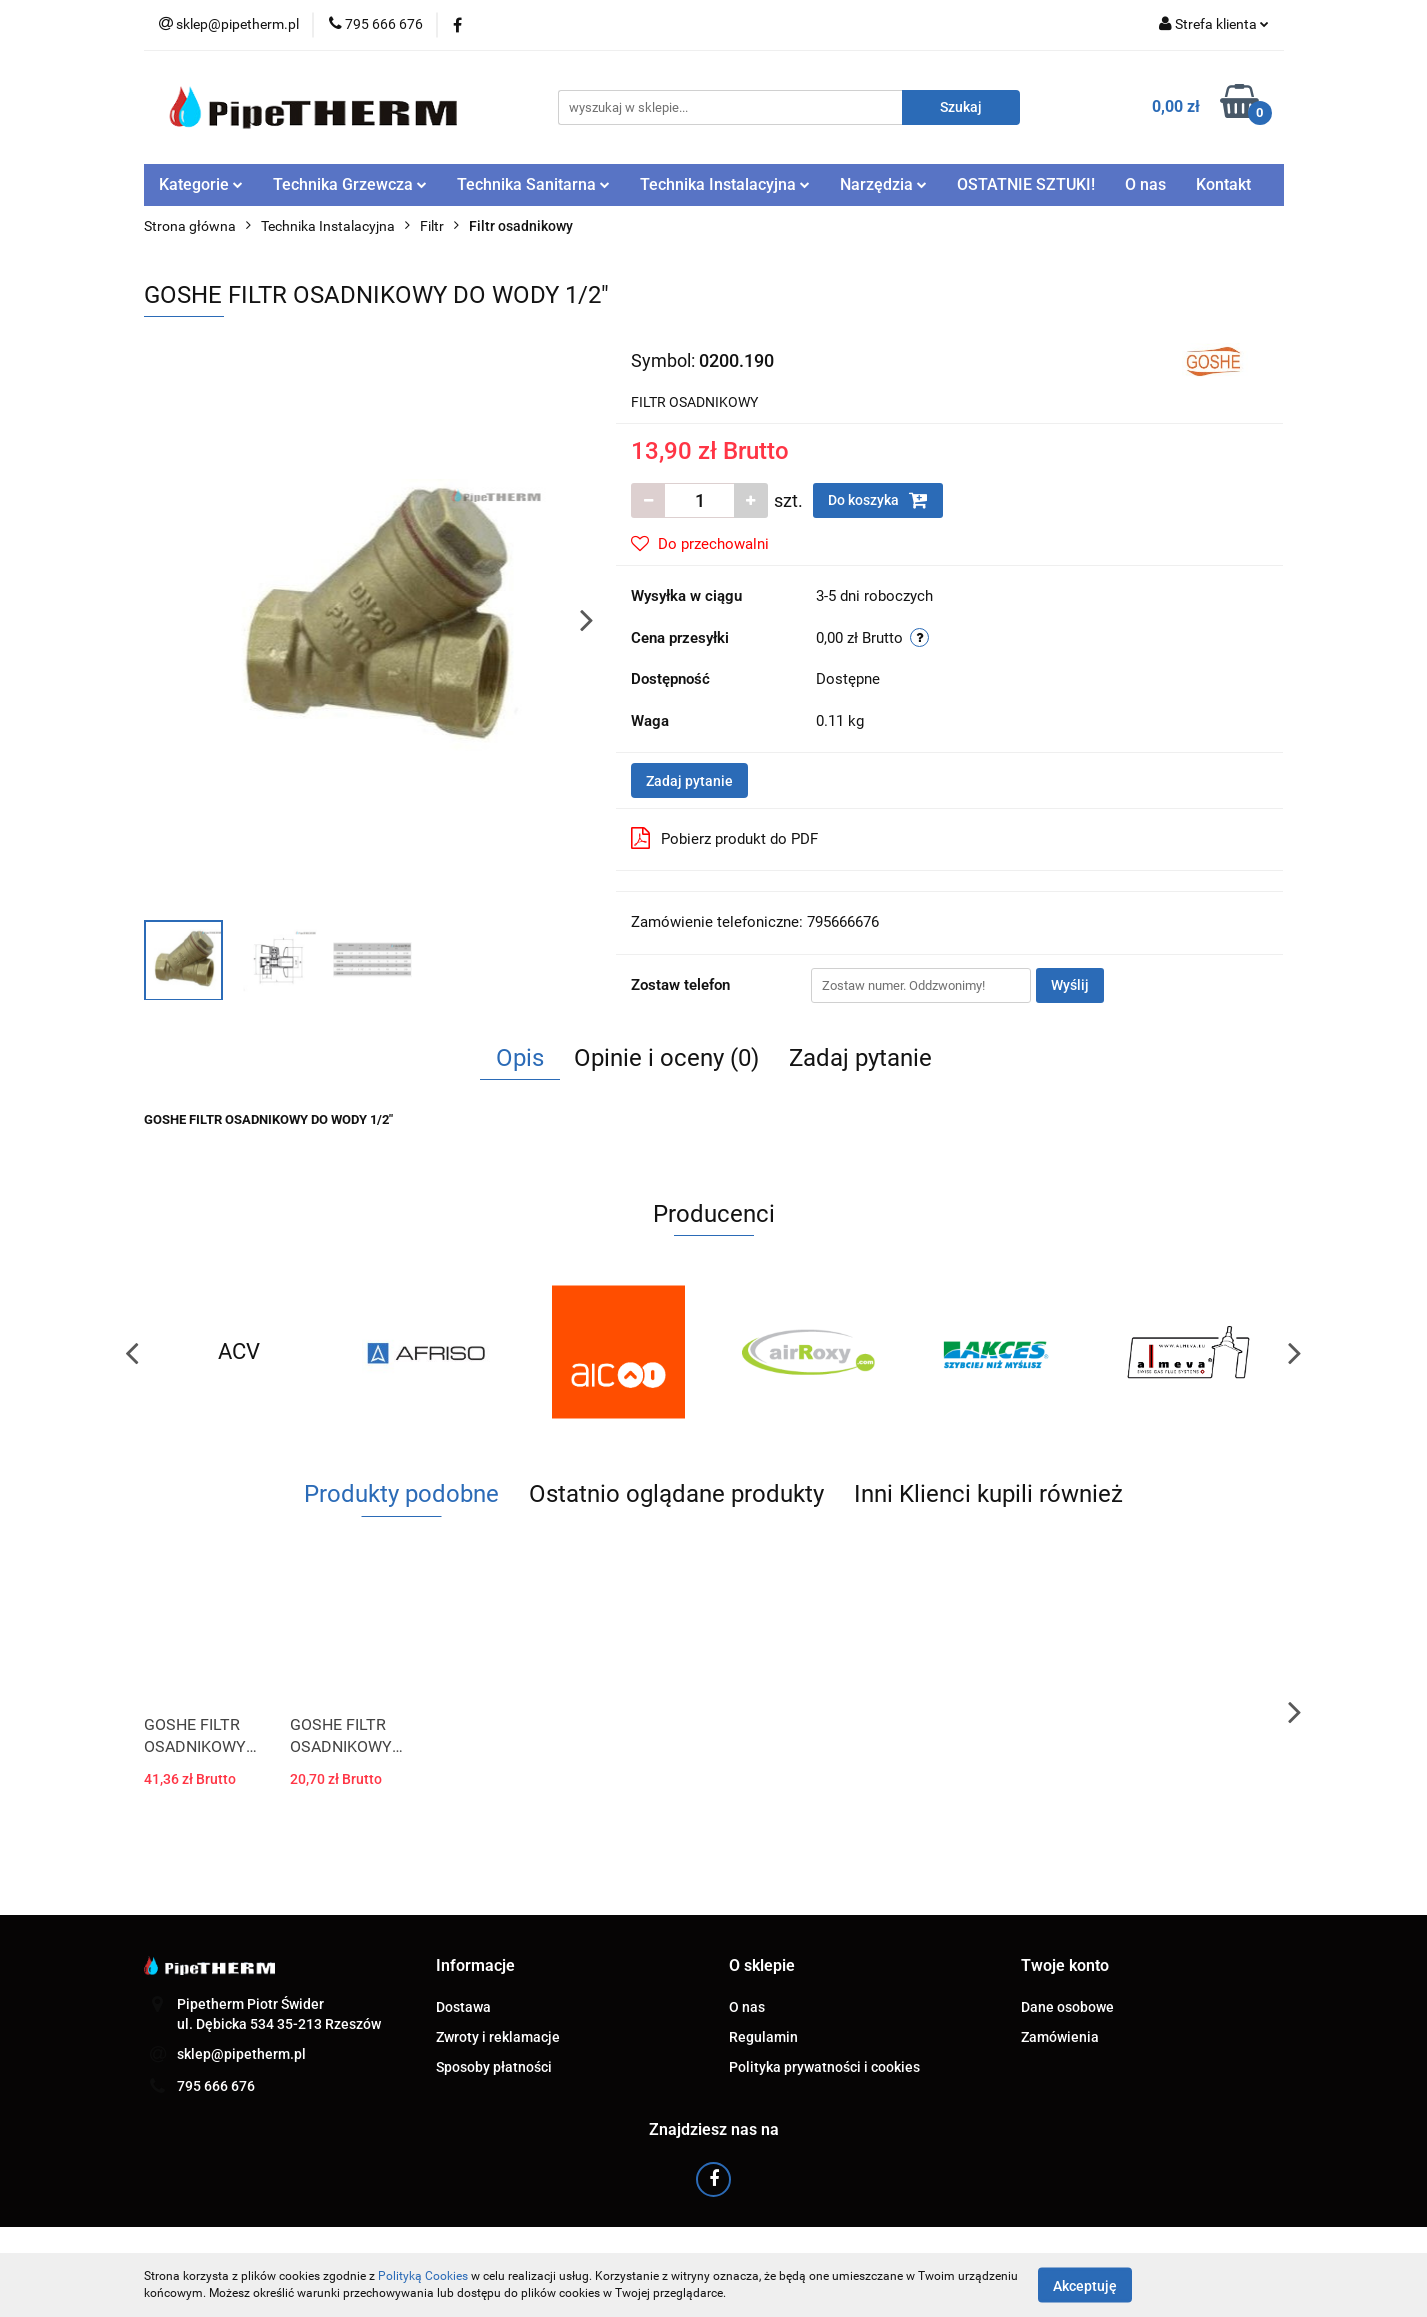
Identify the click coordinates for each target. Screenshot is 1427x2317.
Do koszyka (878, 500)
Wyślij (1070, 985)
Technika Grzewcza (350, 184)
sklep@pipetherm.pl (241, 2054)
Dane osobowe (1067, 2007)
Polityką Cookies (423, 2276)
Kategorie (201, 184)
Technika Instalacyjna (725, 184)
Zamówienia (1060, 2037)
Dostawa (463, 2007)
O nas (1145, 184)
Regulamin (763, 2037)
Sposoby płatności (494, 2067)
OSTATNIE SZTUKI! (1026, 184)
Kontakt (1223, 184)
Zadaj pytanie (689, 781)
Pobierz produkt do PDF (724, 838)
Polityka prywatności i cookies (824, 2067)
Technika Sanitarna (533, 184)
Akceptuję (1085, 2285)
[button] (475, 1966)
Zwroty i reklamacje (498, 2037)
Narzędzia (883, 184)
